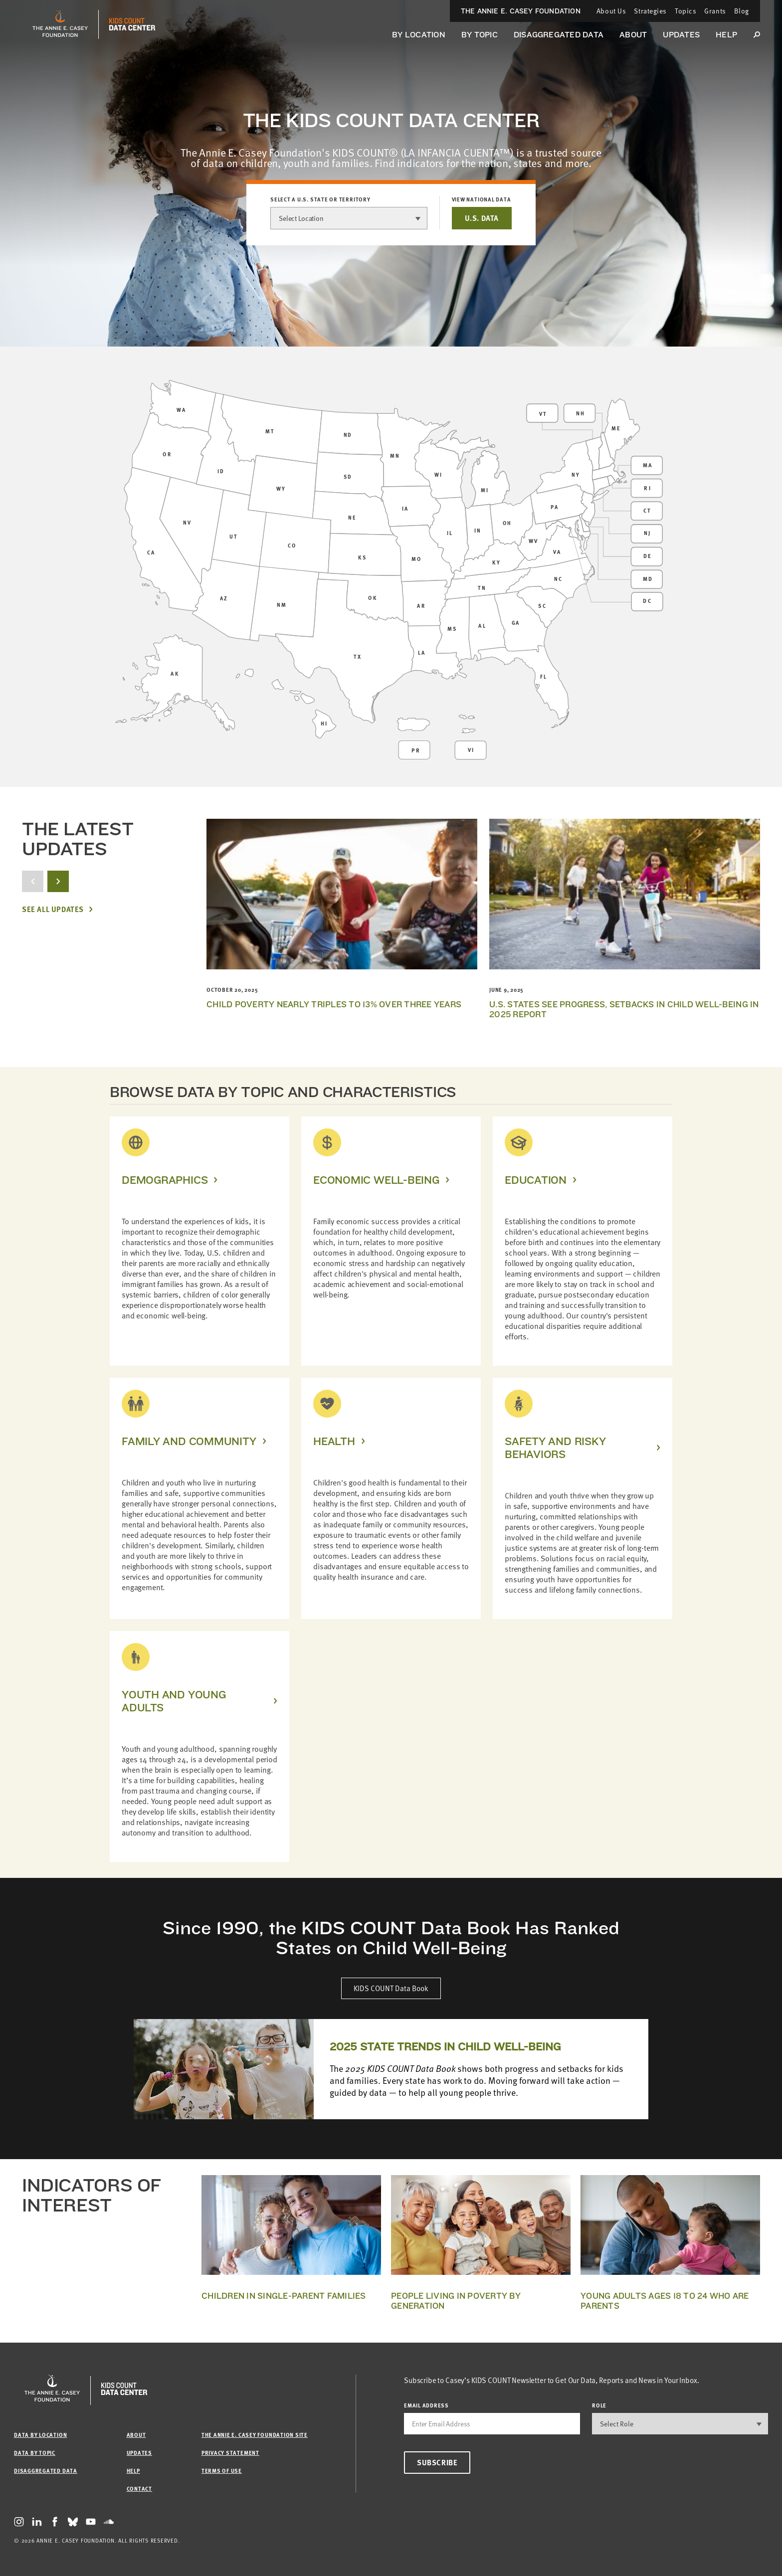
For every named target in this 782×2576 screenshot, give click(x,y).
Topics (685, 10)
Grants (715, 10)
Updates (681, 34)
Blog (741, 10)
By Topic (479, 34)
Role (599, 2405)
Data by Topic (34, 2452)
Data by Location (40, 2434)
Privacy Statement (230, 2452)
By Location (418, 34)
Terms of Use (221, 2470)
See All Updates (53, 909)
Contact (139, 2488)
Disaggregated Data (558, 34)
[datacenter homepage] (132, 24)
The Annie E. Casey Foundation (521, 11)
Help (726, 34)
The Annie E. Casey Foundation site (254, 2434)
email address (426, 2405)
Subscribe (437, 2462)
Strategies (650, 10)
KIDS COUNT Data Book (391, 1988)
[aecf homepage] (60, 24)
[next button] (58, 881)
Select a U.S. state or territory (320, 199)
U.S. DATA (482, 217)
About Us (611, 10)
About (633, 34)
